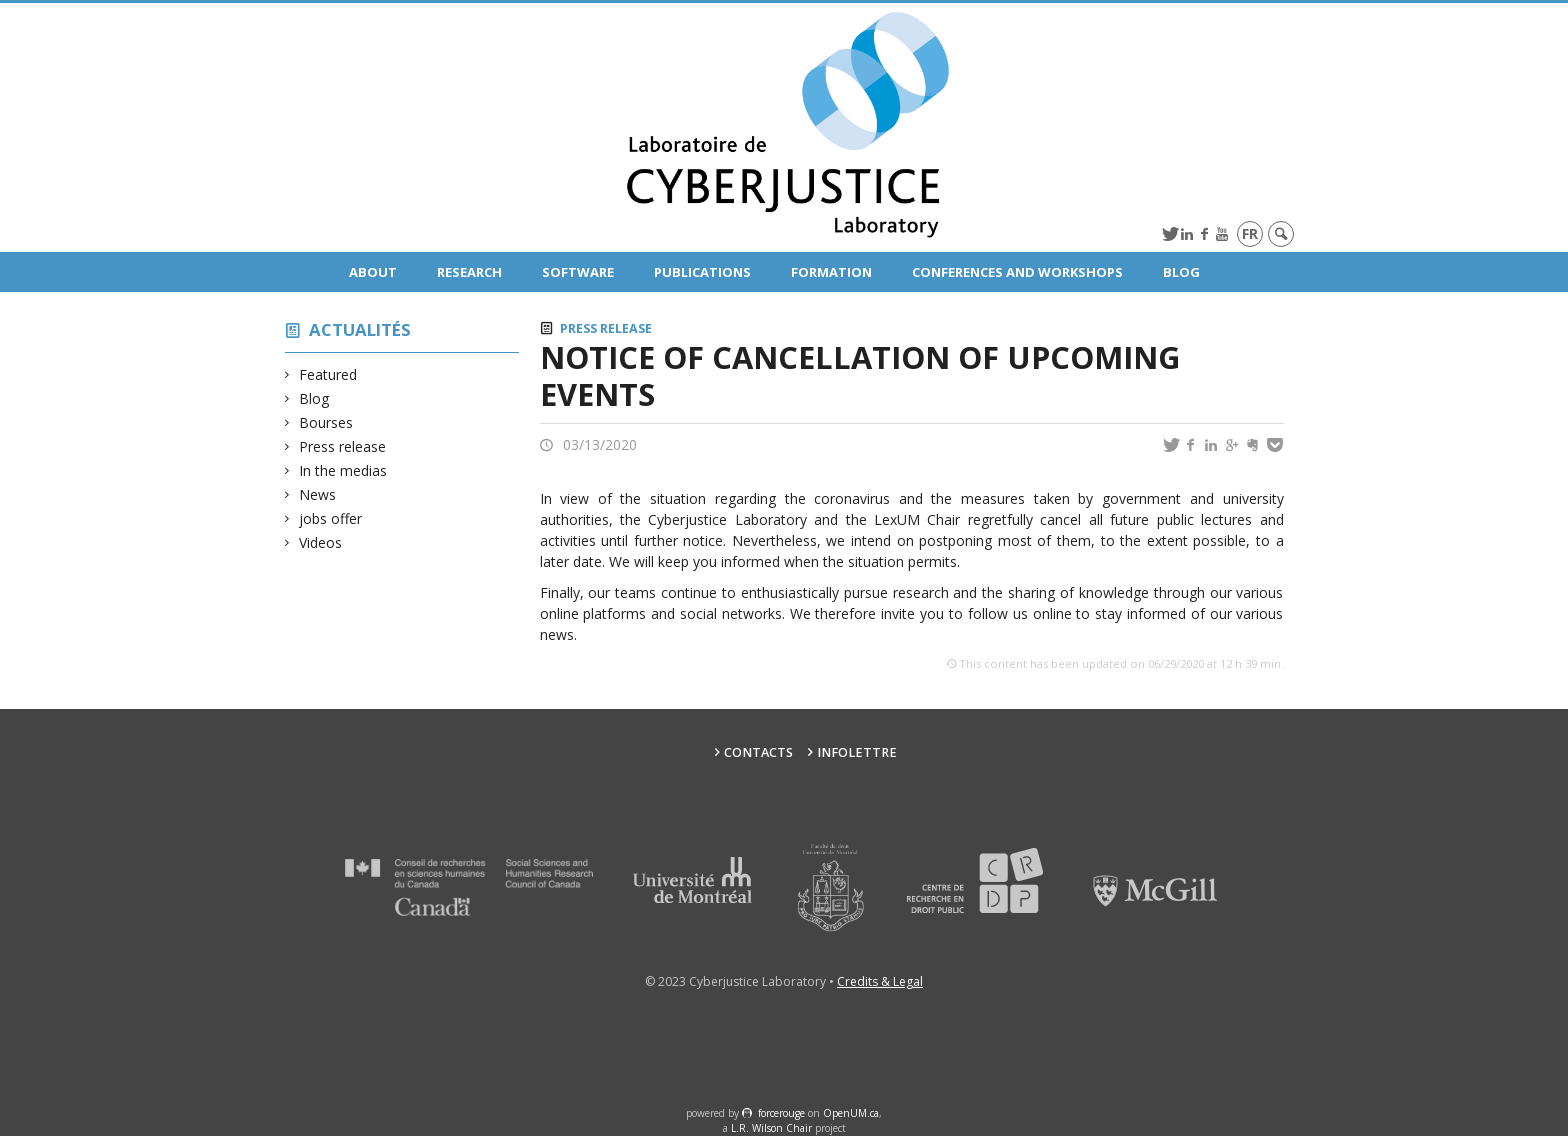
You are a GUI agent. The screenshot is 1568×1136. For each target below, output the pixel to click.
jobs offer (331, 518)
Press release (343, 446)
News (318, 494)
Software (578, 272)
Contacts (758, 752)
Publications (702, 272)
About (373, 272)
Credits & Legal (880, 981)
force (781, 1113)
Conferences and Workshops (1017, 272)
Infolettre (857, 752)
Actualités (360, 329)
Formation (831, 272)
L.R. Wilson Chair (771, 1128)
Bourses (326, 422)
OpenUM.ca (851, 1113)
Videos (321, 542)
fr (1250, 233)
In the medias (343, 470)
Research (469, 272)
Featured (328, 374)
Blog (1181, 272)
